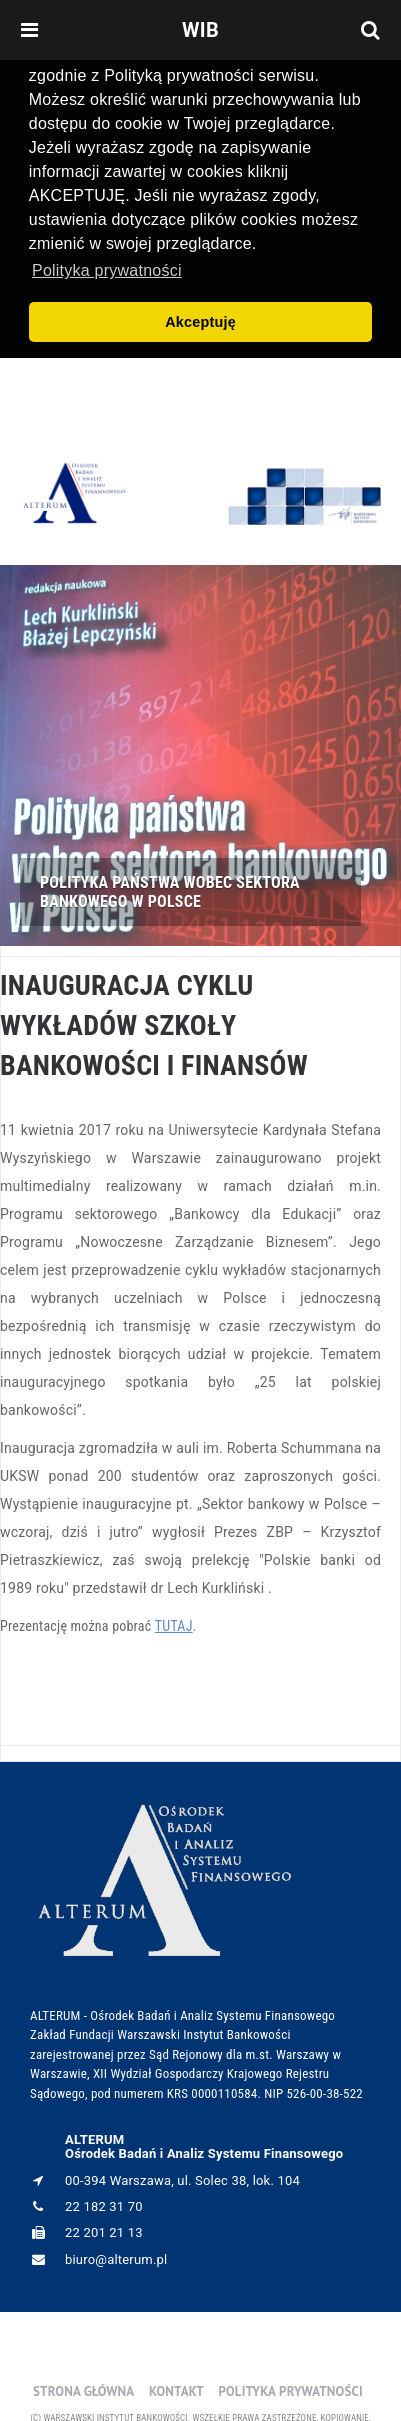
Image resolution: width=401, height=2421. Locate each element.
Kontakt (176, 2386)
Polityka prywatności (290, 2386)
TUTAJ (174, 1622)
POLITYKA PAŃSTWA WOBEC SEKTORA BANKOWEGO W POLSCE (170, 888)
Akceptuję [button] (200, 322)
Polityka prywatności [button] (107, 270)
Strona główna (83, 2386)
